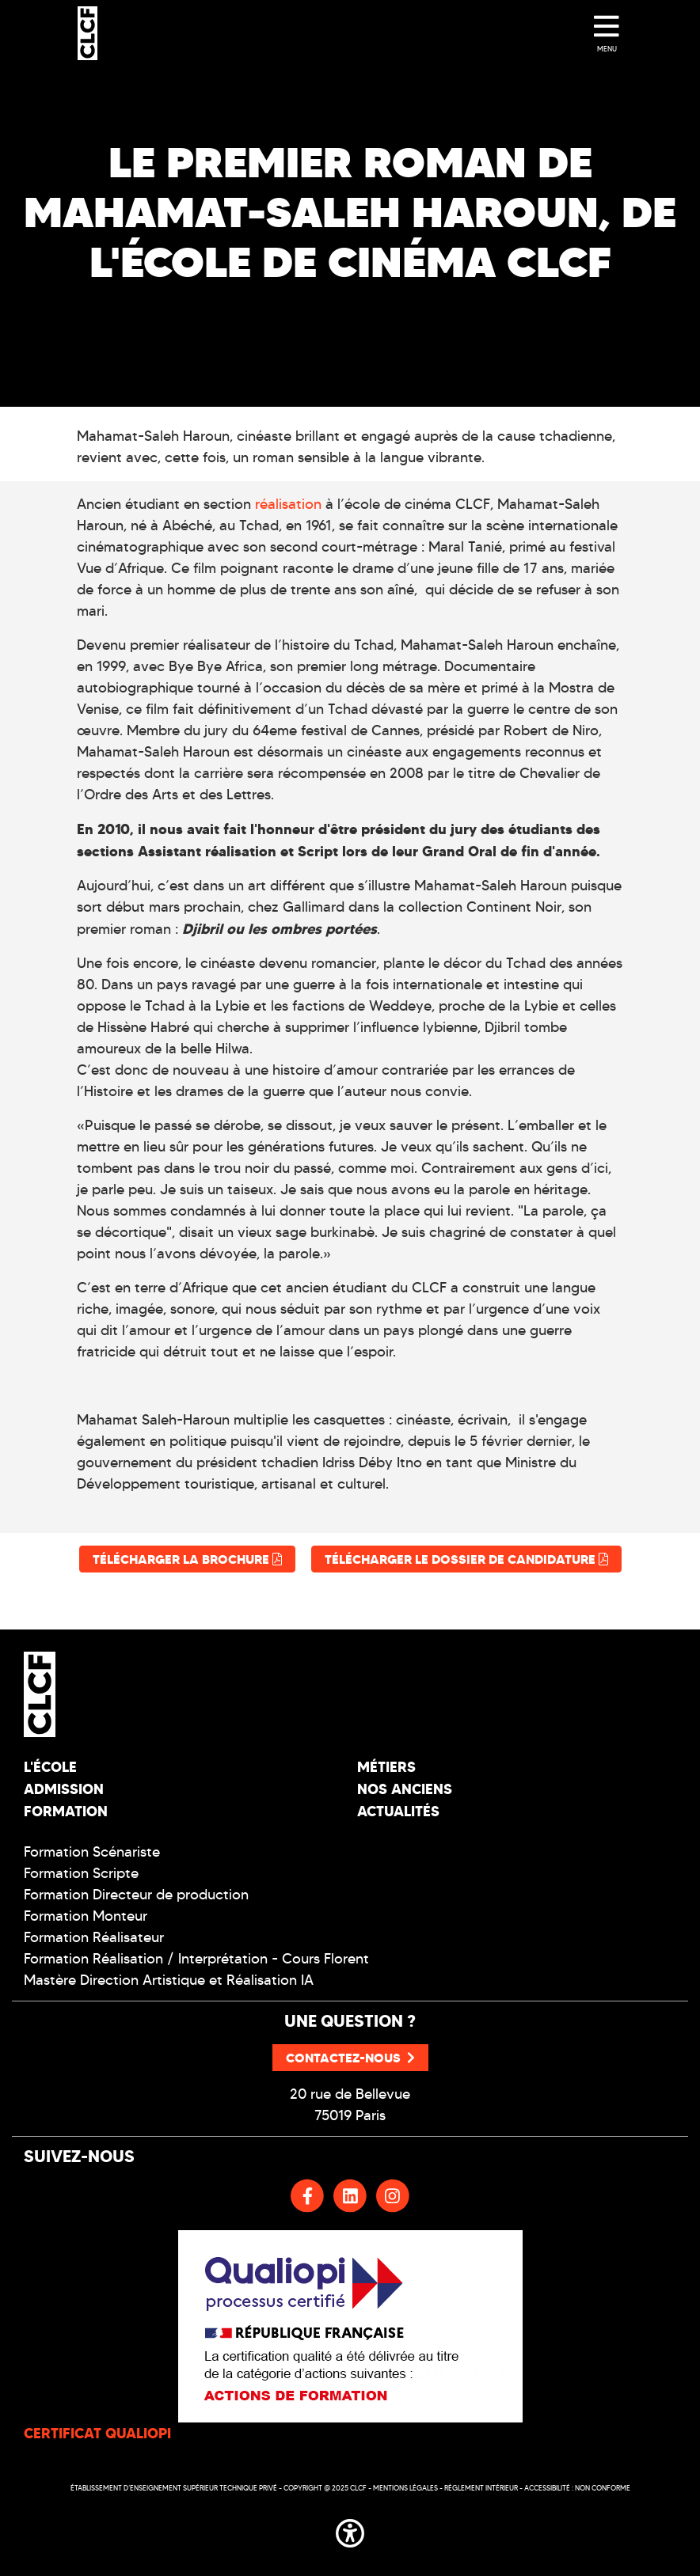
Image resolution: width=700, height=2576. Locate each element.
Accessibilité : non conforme (577, 2487)
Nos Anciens (404, 1789)
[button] (350, 2530)
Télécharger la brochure (187, 1559)
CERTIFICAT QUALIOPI (97, 2433)
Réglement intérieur (481, 2487)
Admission (64, 1789)
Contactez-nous (350, 2058)
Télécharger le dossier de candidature (466, 1559)
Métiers (386, 1767)
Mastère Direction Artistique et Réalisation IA (169, 1980)
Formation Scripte (81, 1873)
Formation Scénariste (92, 1852)
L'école (50, 1767)
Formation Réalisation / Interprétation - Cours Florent (196, 1958)
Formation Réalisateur (94, 1937)
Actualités (398, 1811)
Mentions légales (405, 2487)
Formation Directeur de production (136, 1894)
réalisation (288, 504)
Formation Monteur (85, 1916)
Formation (66, 1811)
